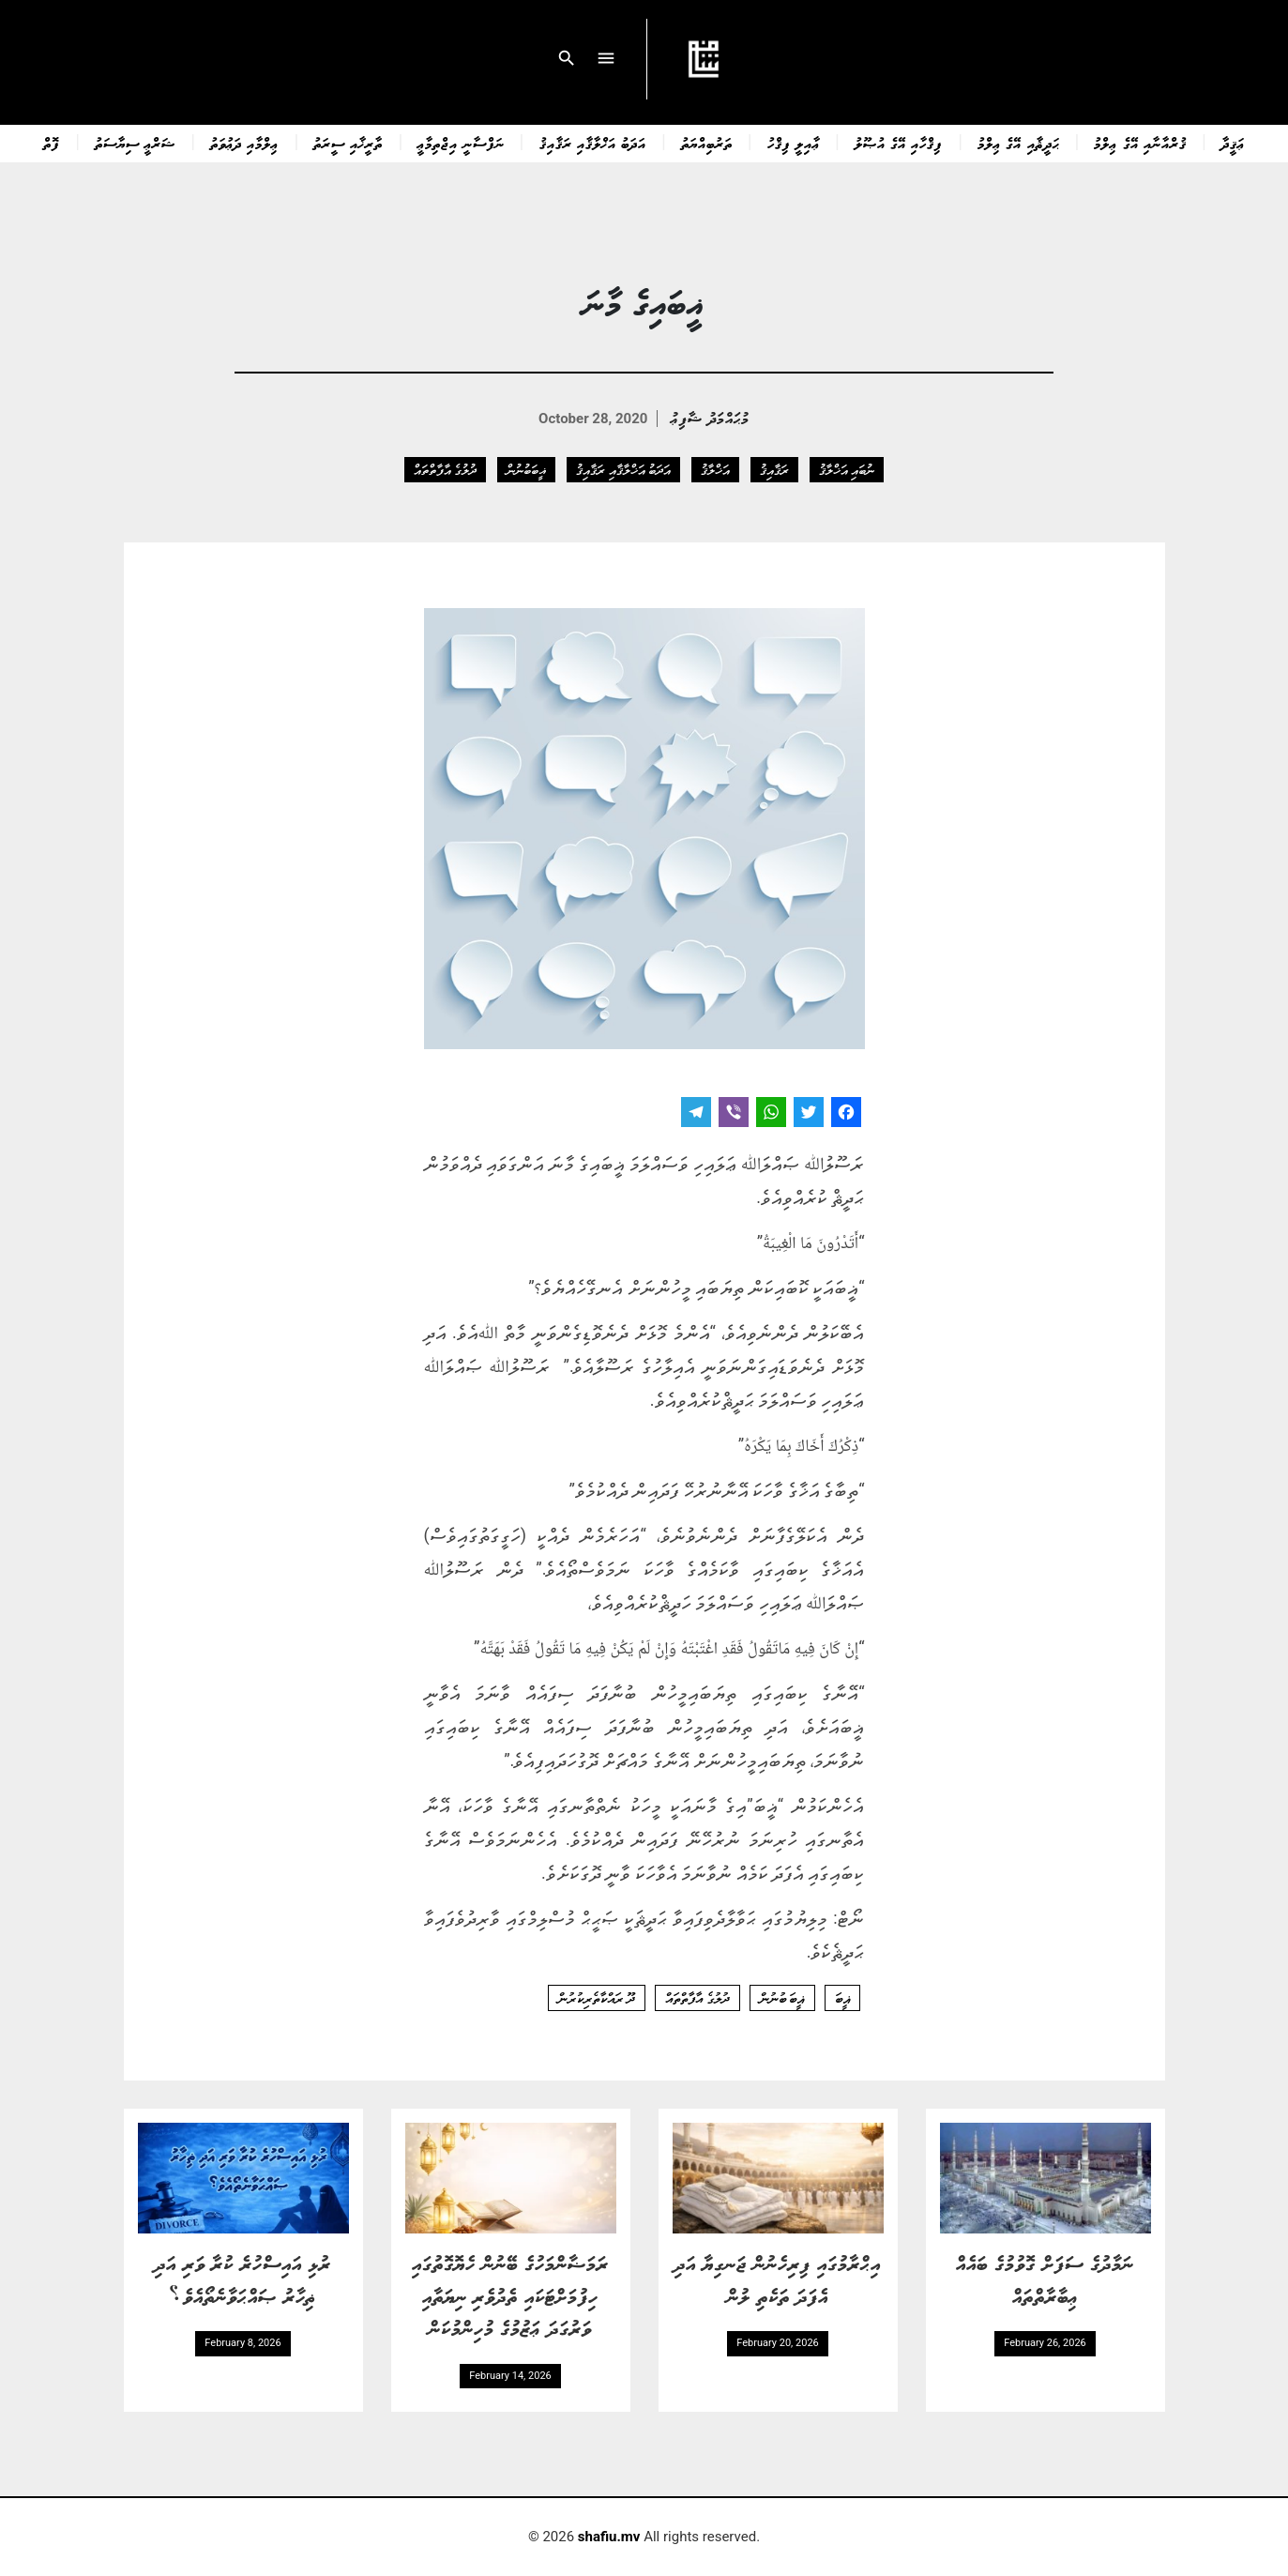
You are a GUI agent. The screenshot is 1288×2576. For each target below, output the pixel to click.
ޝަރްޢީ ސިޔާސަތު (135, 142)
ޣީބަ (842, 1997)
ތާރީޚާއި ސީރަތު (348, 142)
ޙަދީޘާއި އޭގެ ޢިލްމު (1018, 142)
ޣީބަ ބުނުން (782, 1997)
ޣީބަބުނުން (526, 469)
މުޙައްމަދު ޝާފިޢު (710, 417)
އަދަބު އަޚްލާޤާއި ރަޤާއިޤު (592, 142)
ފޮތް (51, 142)
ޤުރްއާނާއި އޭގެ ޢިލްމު (1140, 142)
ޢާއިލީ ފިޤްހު (793, 142)
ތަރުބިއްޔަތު (707, 142)
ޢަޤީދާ (1233, 142)
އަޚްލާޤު (715, 469)
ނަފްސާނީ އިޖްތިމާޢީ (460, 142)
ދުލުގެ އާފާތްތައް (445, 469)
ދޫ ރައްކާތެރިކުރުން (596, 1997)
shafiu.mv (609, 2536)
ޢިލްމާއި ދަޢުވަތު (244, 142)
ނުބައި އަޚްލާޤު (846, 469)
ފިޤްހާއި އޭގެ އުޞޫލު (899, 142)
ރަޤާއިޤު (774, 469)
